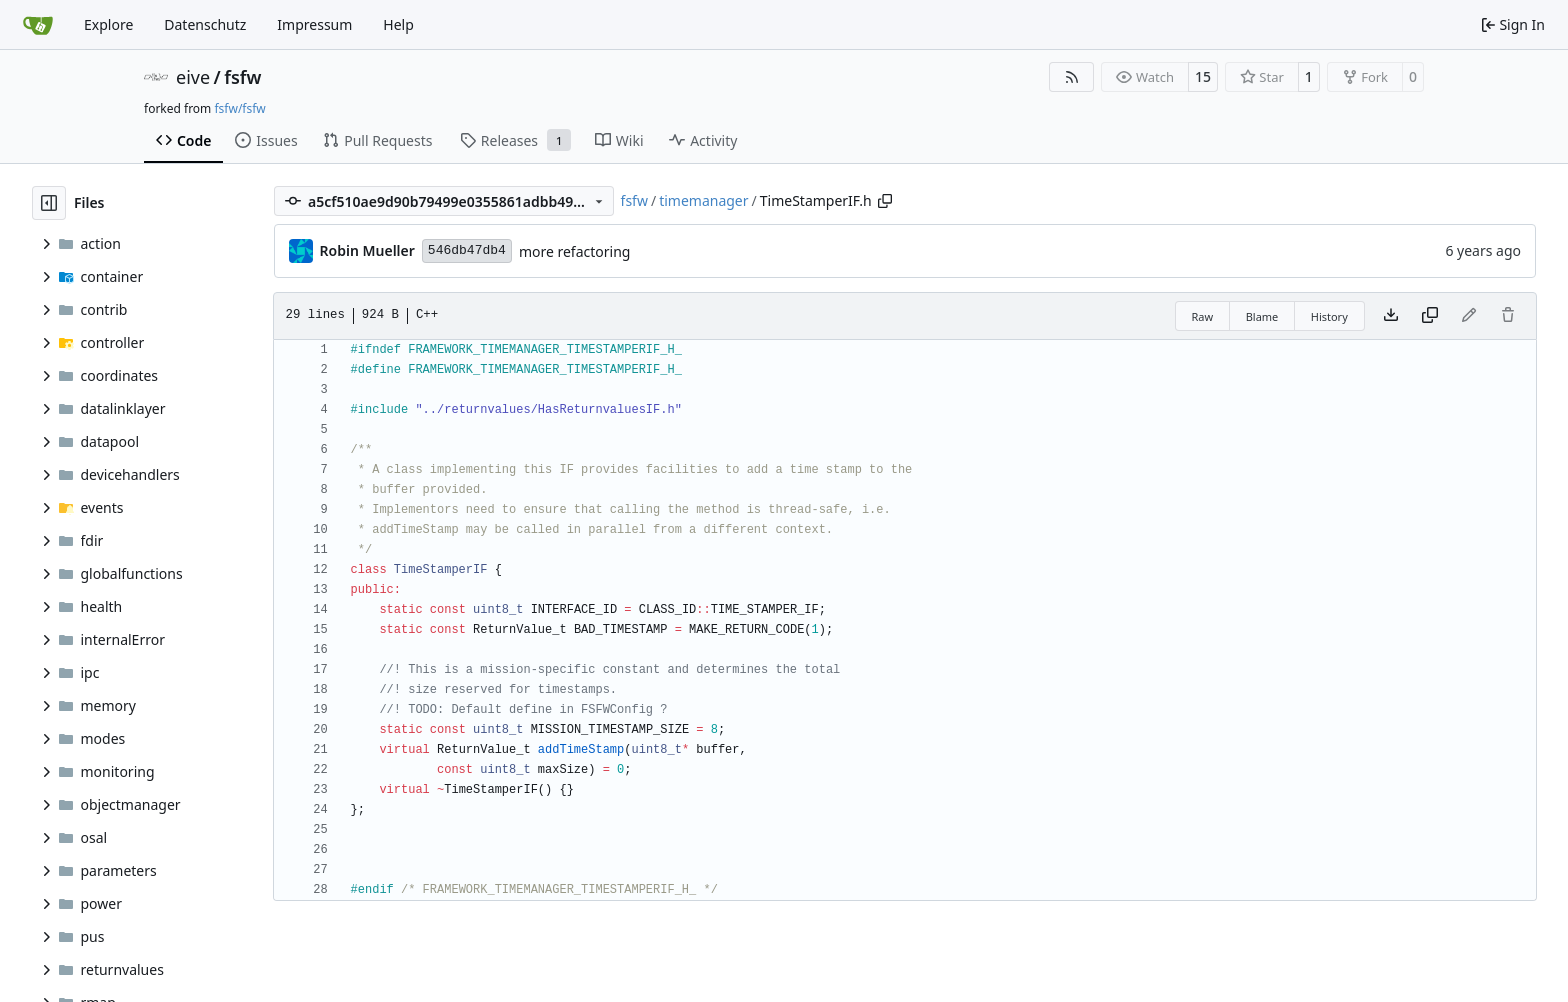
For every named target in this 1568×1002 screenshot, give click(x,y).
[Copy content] (1430, 316)
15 (1203, 76)
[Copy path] (885, 201)
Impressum (314, 24)
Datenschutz (205, 24)
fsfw (242, 77)
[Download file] (1391, 316)
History (1329, 316)
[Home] (38, 25)
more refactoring (575, 251)
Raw (1203, 316)
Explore (108, 24)
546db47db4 (467, 250)
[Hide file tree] (49, 203)
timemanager (703, 200)
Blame (1262, 316)
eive (193, 77)
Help (398, 24)
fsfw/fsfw (239, 108)
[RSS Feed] (1072, 77)
